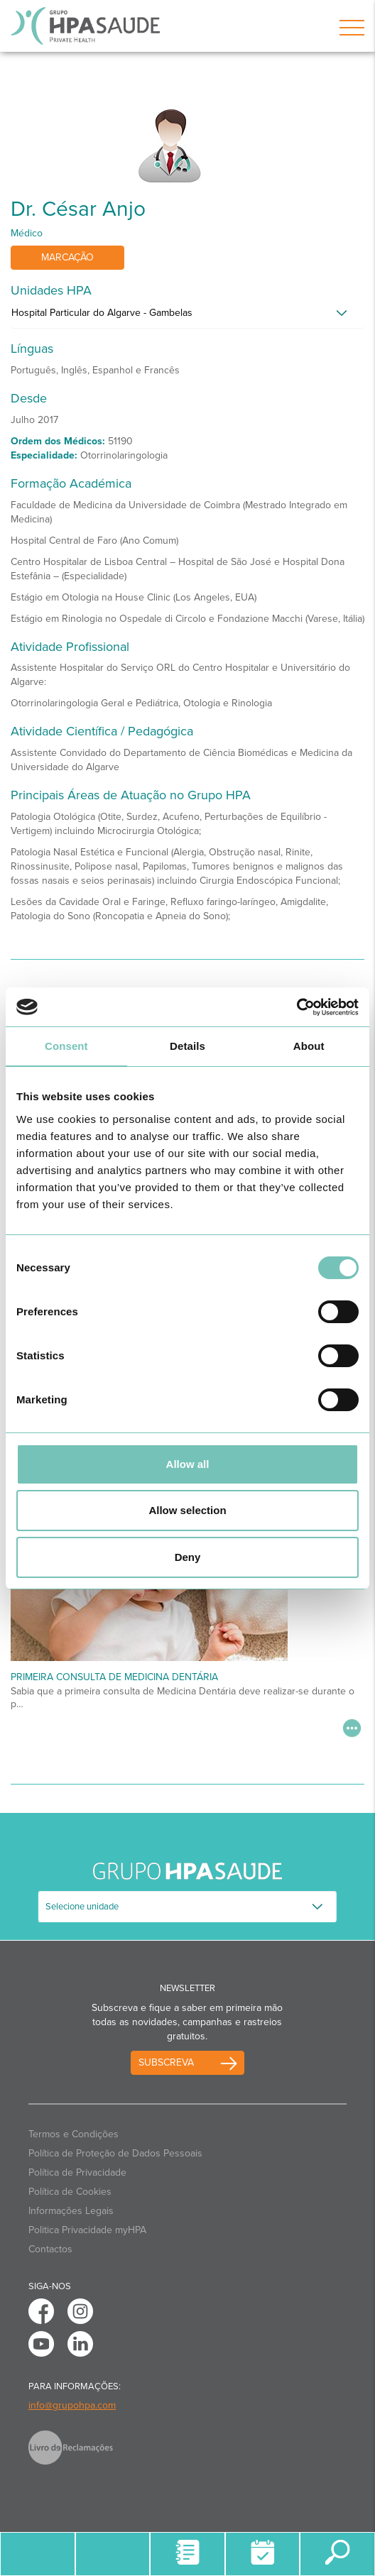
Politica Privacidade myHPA (87, 2230)
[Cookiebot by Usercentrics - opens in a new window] (296, 1007)
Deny (188, 1557)
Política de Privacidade (77, 2172)
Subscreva (166, 2062)
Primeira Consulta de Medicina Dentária (114, 1677)
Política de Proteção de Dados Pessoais (115, 2153)
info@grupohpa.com (72, 2405)
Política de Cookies (70, 2192)
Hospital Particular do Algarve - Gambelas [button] (101, 313)
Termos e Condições (73, 2134)
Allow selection (187, 1510)
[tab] (187, 316)
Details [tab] (187, 1046)
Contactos (50, 2249)
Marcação (67, 257)
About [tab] (309, 1046)
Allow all (188, 1464)
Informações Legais (71, 2211)
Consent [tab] (66, 1046)
